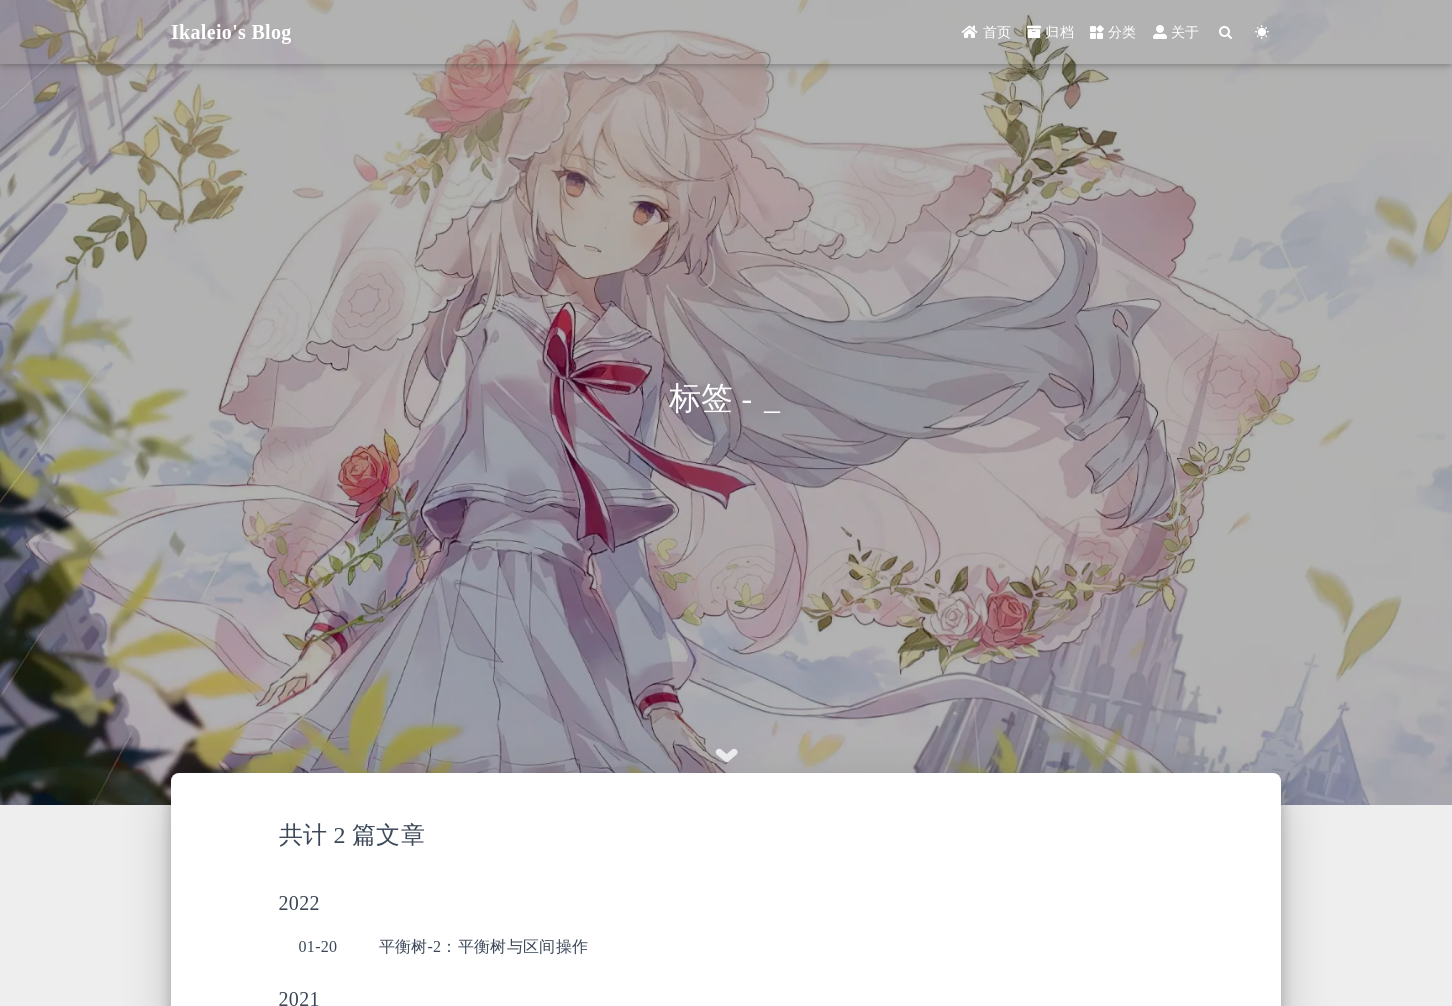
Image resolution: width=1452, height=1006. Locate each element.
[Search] (1226, 32)
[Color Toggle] (1262, 32)
